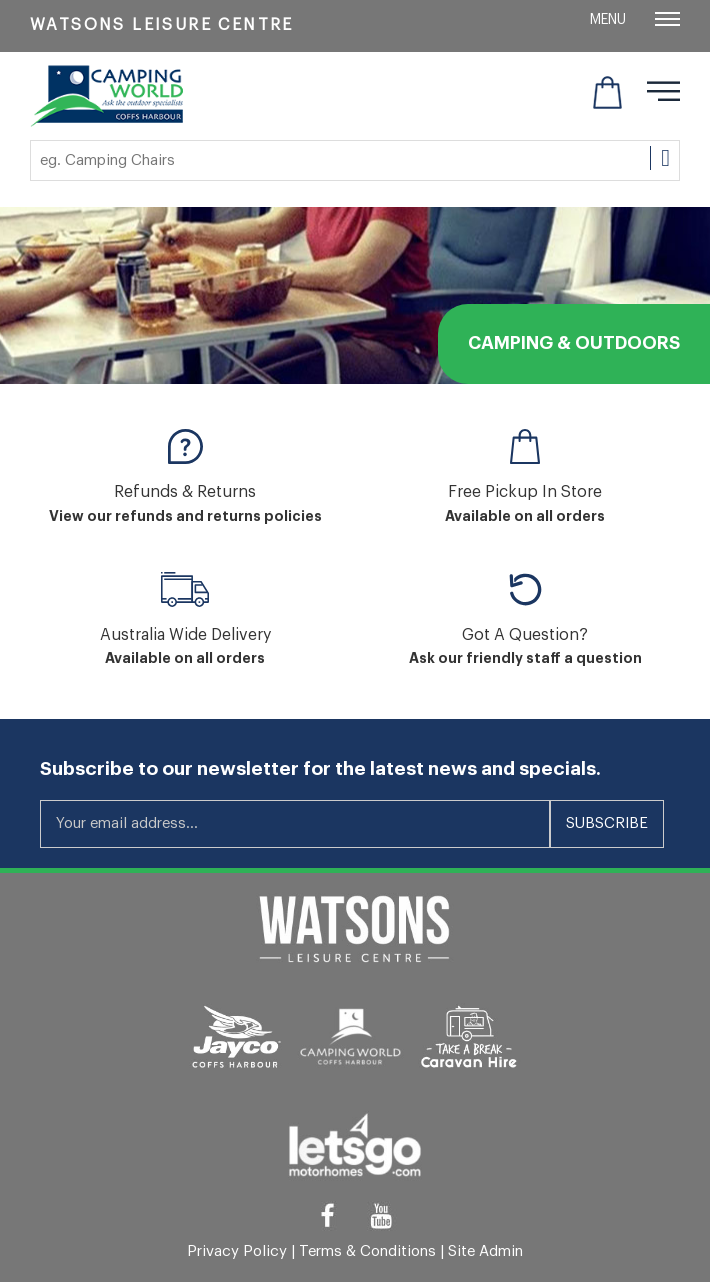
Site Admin (485, 1251)
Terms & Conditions (367, 1251)
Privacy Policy (237, 1251)
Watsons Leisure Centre (162, 25)
